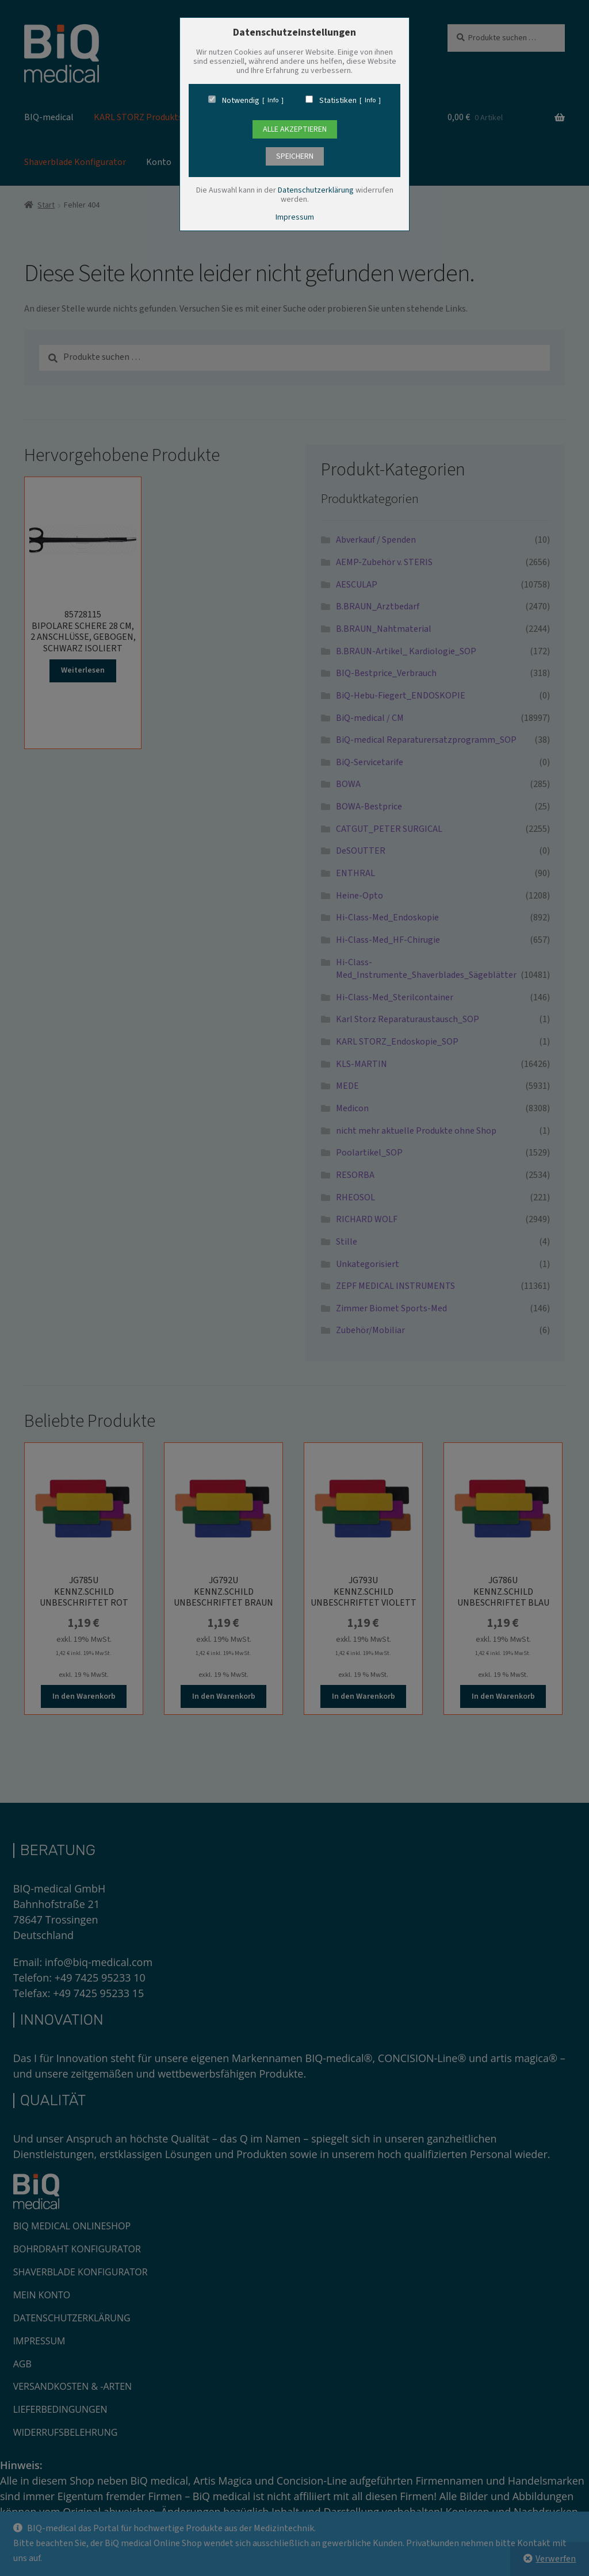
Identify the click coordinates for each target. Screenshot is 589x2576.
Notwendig (240, 100)
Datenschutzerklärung (316, 190)
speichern (294, 156)
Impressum (295, 217)
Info (272, 100)
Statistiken (338, 100)
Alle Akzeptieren (295, 129)
